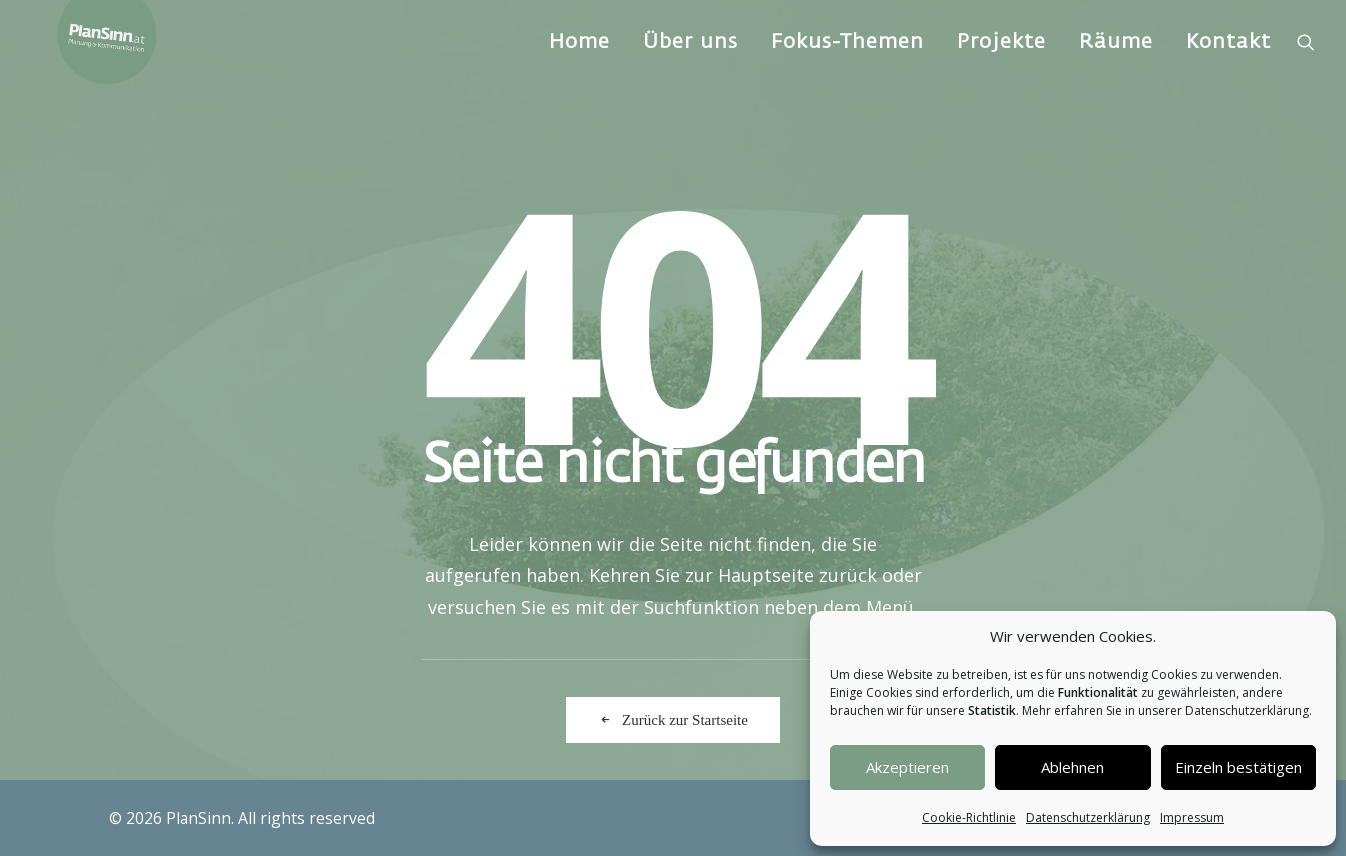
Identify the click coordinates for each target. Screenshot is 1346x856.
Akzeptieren (907, 767)
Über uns (690, 74)
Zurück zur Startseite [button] (673, 720)
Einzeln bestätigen (1238, 767)
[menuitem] (579, 75)
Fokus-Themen (847, 74)
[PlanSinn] (118, 75)
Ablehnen (1072, 767)
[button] (1306, 75)
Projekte (1001, 74)
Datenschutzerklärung (1088, 817)
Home (579, 74)
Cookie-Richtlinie (969, 817)
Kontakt (1228, 74)
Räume (1116, 74)
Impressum (1192, 817)
